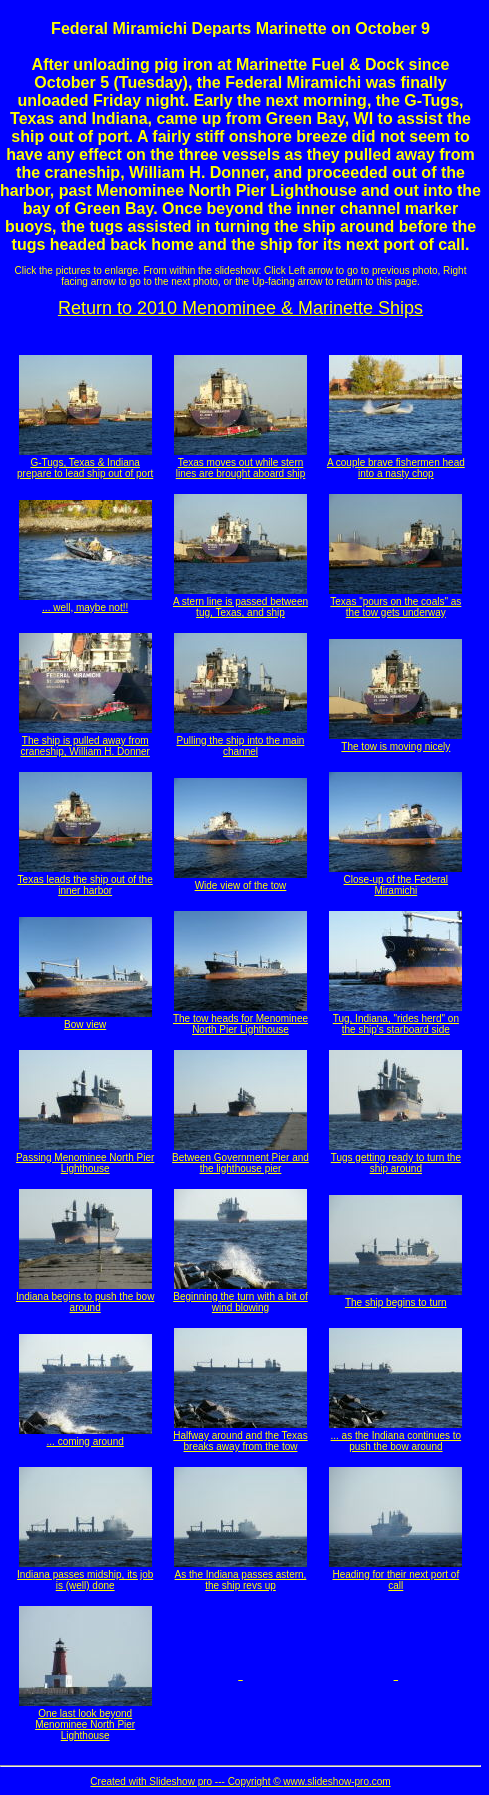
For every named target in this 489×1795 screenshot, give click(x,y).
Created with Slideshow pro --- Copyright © (186, 1781)
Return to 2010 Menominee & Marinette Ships (240, 308)
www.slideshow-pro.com (336, 1781)
